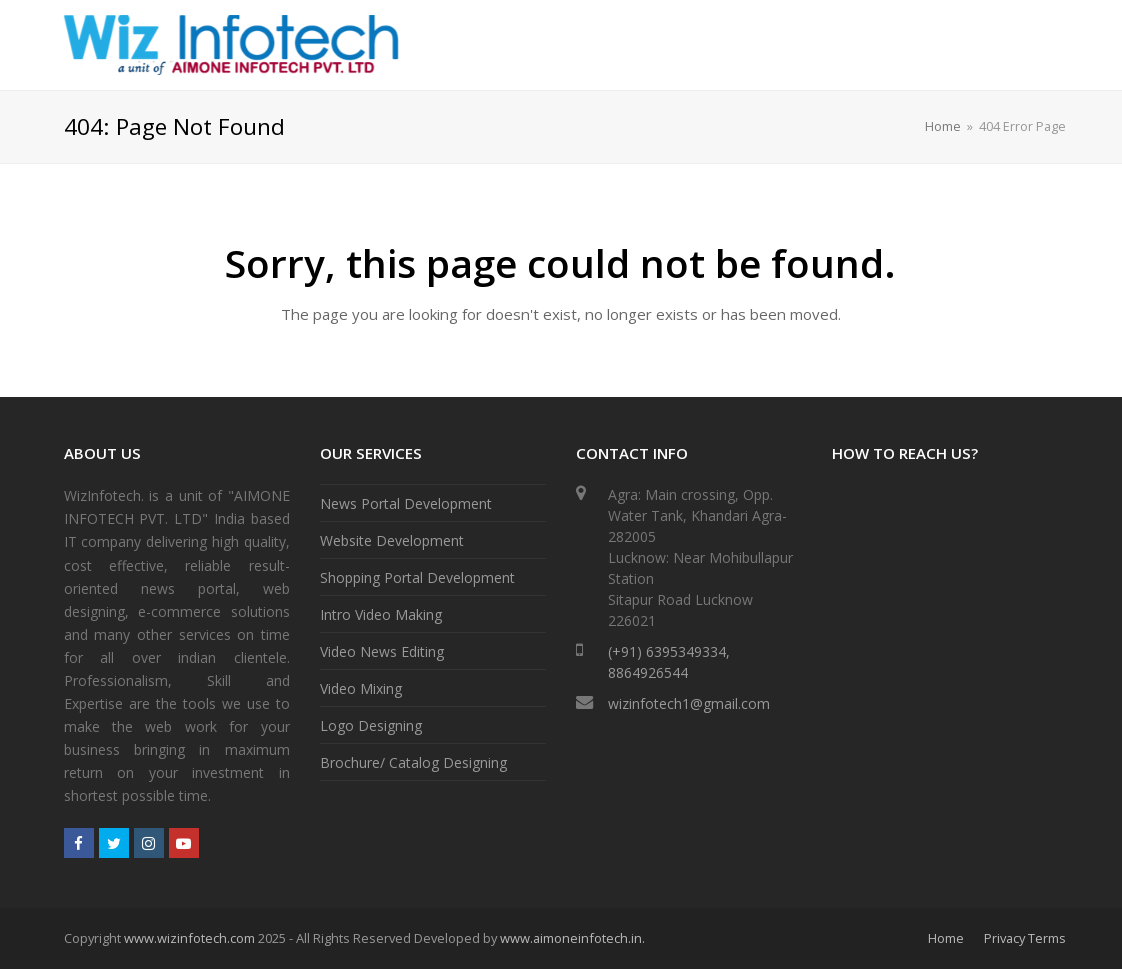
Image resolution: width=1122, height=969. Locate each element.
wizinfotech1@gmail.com (689, 703)
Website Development (392, 540)
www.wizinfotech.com (189, 938)
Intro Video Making (381, 614)
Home (943, 126)
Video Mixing (361, 688)
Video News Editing (382, 651)
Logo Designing (371, 725)
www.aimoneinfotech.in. (572, 938)
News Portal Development (406, 503)
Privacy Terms (1025, 938)
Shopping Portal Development (417, 577)
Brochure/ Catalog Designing (413, 762)
